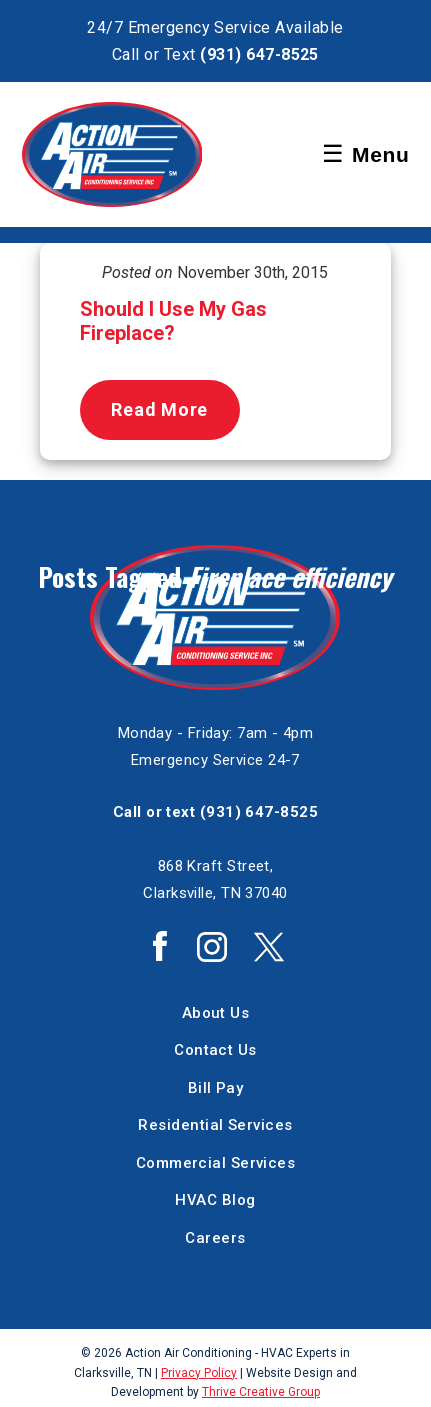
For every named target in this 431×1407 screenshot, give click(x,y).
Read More (159, 409)
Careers (215, 1238)
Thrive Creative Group (261, 1392)
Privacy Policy (199, 1373)
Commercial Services (216, 1163)
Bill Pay (216, 1088)
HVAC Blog (215, 1200)
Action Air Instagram (212, 947)
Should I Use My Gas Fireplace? (173, 321)
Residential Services (215, 1125)
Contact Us (215, 1050)
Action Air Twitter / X (269, 947)
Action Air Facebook (160, 946)
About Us (216, 1013)
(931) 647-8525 (259, 54)
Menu (365, 153)
